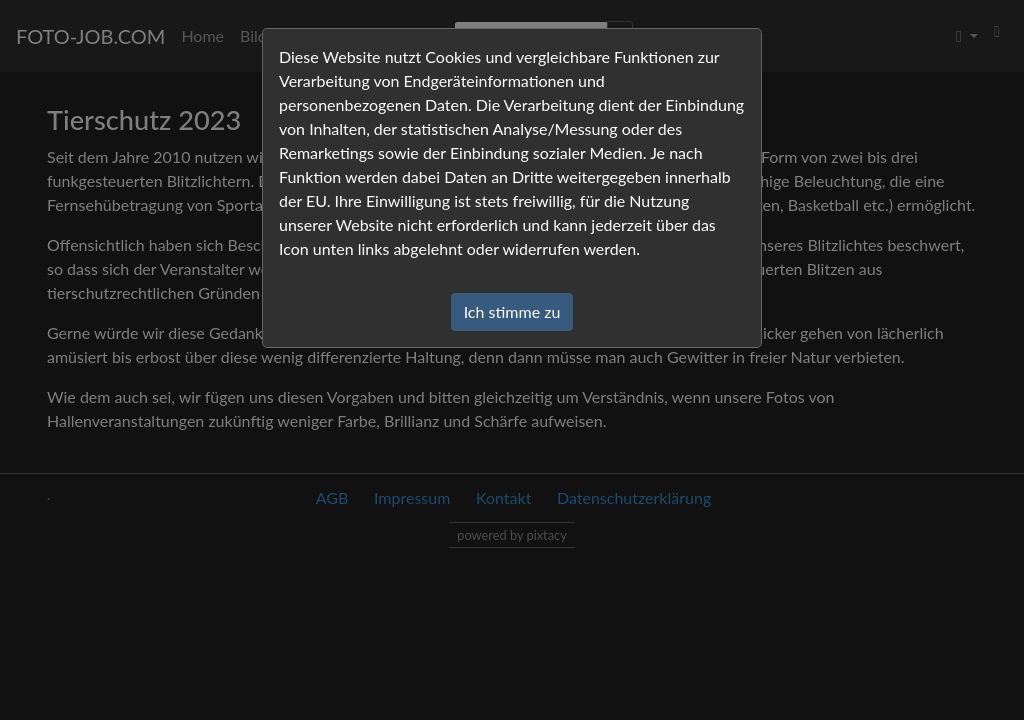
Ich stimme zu (512, 311)
